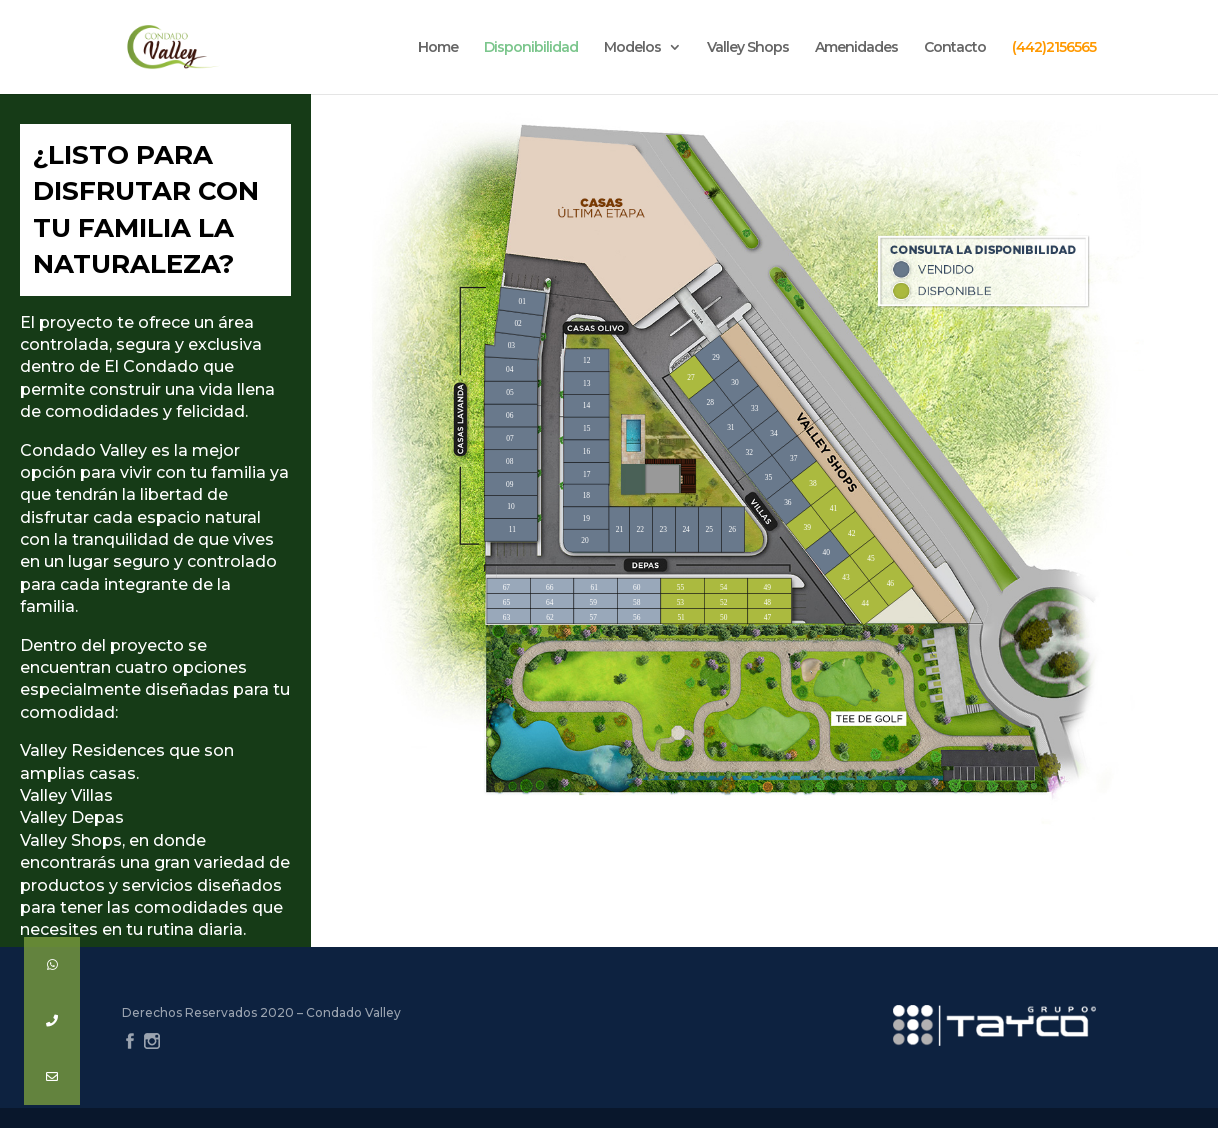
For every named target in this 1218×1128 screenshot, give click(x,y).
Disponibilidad (531, 48)
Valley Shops (748, 48)
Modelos (632, 48)
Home (438, 48)
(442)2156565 (1054, 48)
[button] (52, 1077)
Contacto (955, 48)
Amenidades (856, 48)
